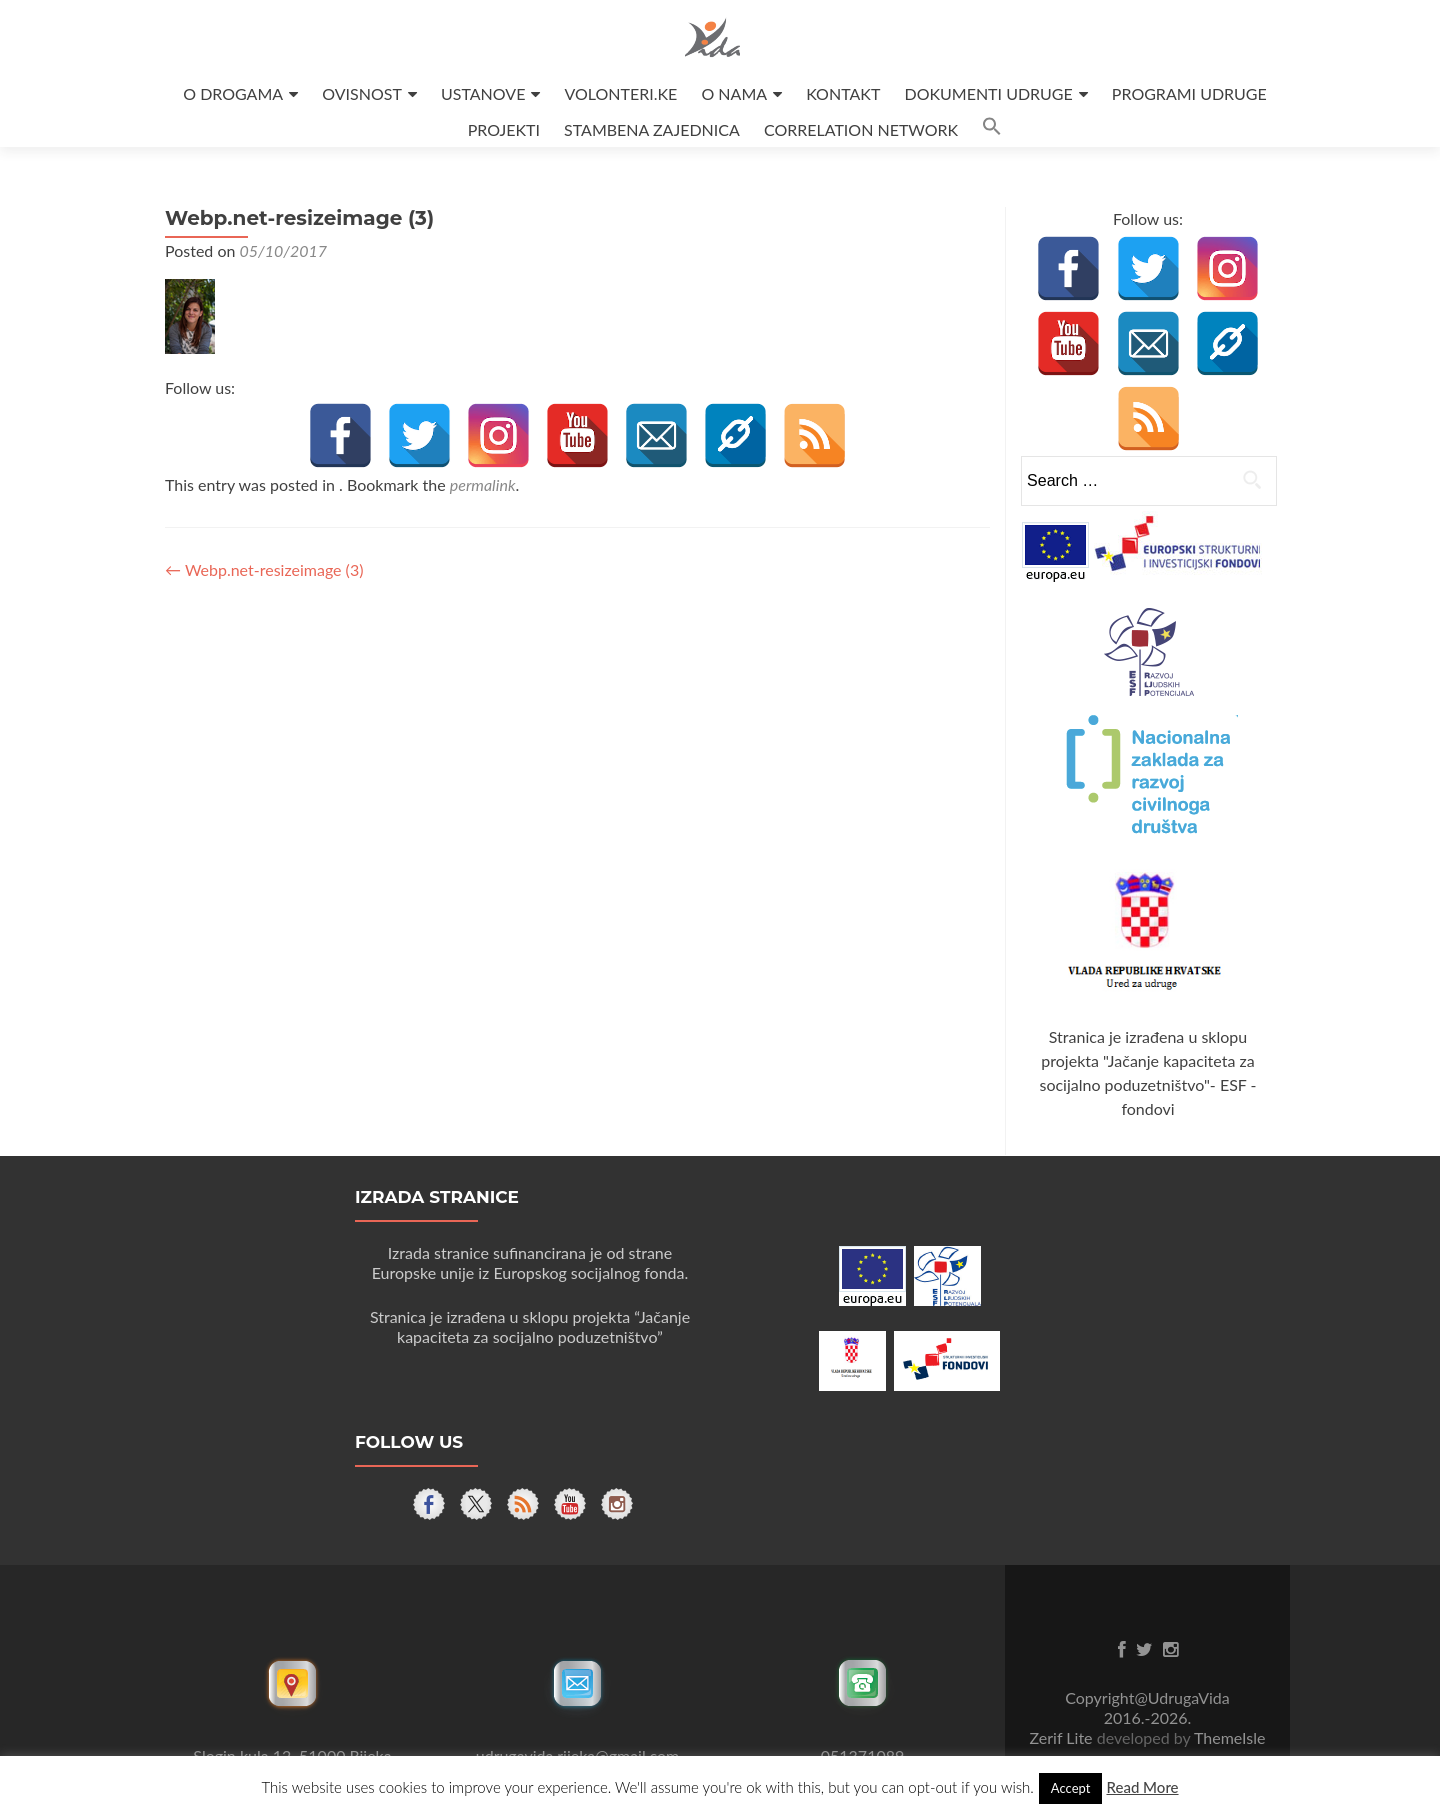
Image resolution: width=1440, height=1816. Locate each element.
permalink (483, 484)
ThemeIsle (1229, 1737)
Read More (1142, 1787)
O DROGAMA (233, 93)
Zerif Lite (1063, 1737)
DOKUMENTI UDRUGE (988, 93)
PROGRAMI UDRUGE (1189, 93)
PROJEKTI (504, 129)
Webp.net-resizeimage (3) (264, 569)
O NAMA (734, 93)
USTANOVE (483, 93)
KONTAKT (843, 93)
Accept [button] (1071, 1788)
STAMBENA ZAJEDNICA (652, 129)
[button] (992, 129)
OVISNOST (362, 93)
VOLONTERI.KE (621, 93)
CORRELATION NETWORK (861, 129)
